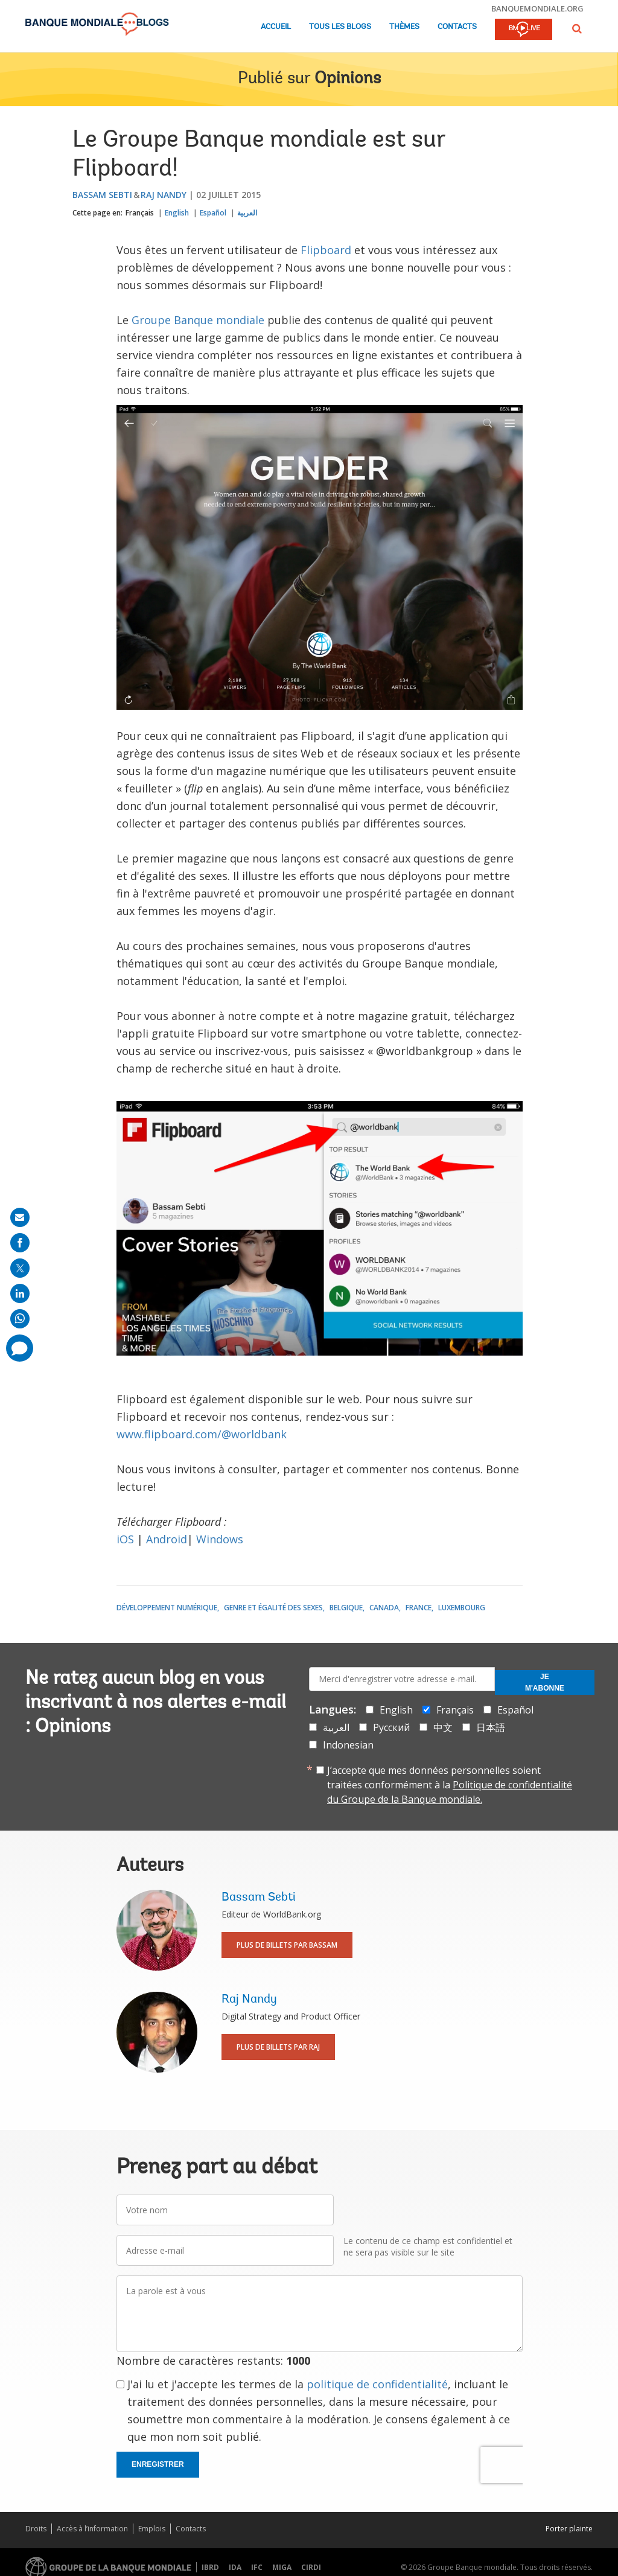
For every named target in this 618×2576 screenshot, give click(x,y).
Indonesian (348, 1745)
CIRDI (311, 2567)
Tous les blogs (340, 27)
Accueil (276, 27)
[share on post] (20, 1268)
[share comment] (19, 1348)
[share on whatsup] (20, 1318)
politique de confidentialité (377, 2384)
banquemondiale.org (537, 8)
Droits (35, 2528)
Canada (384, 1607)
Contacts (457, 27)
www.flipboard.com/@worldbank (201, 1434)
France (419, 1607)
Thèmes (404, 27)
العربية (247, 213)
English (177, 213)
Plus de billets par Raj (278, 2047)
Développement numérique (166, 1607)
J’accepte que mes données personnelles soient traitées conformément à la (449, 1785)
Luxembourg (461, 1607)
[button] (577, 29)
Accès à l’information (92, 2528)
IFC (257, 2567)
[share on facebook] (20, 1242)
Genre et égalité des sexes (273, 1607)
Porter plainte (569, 2528)
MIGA (281, 2567)
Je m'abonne (544, 1682)
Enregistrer (158, 2464)
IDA (235, 2567)
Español (213, 213)
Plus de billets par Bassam (287, 1945)
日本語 (490, 1727)
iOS (125, 1539)
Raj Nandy (163, 194)
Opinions (347, 79)
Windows (219, 1539)
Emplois (151, 2528)
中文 (443, 1727)
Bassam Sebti (102, 194)
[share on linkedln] (20, 1293)
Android (166, 1539)
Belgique (346, 1607)
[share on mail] (20, 1217)
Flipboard (326, 250)
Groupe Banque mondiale (198, 320)
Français (140, 213)
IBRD (210, 2567)
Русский (391, 1727)
